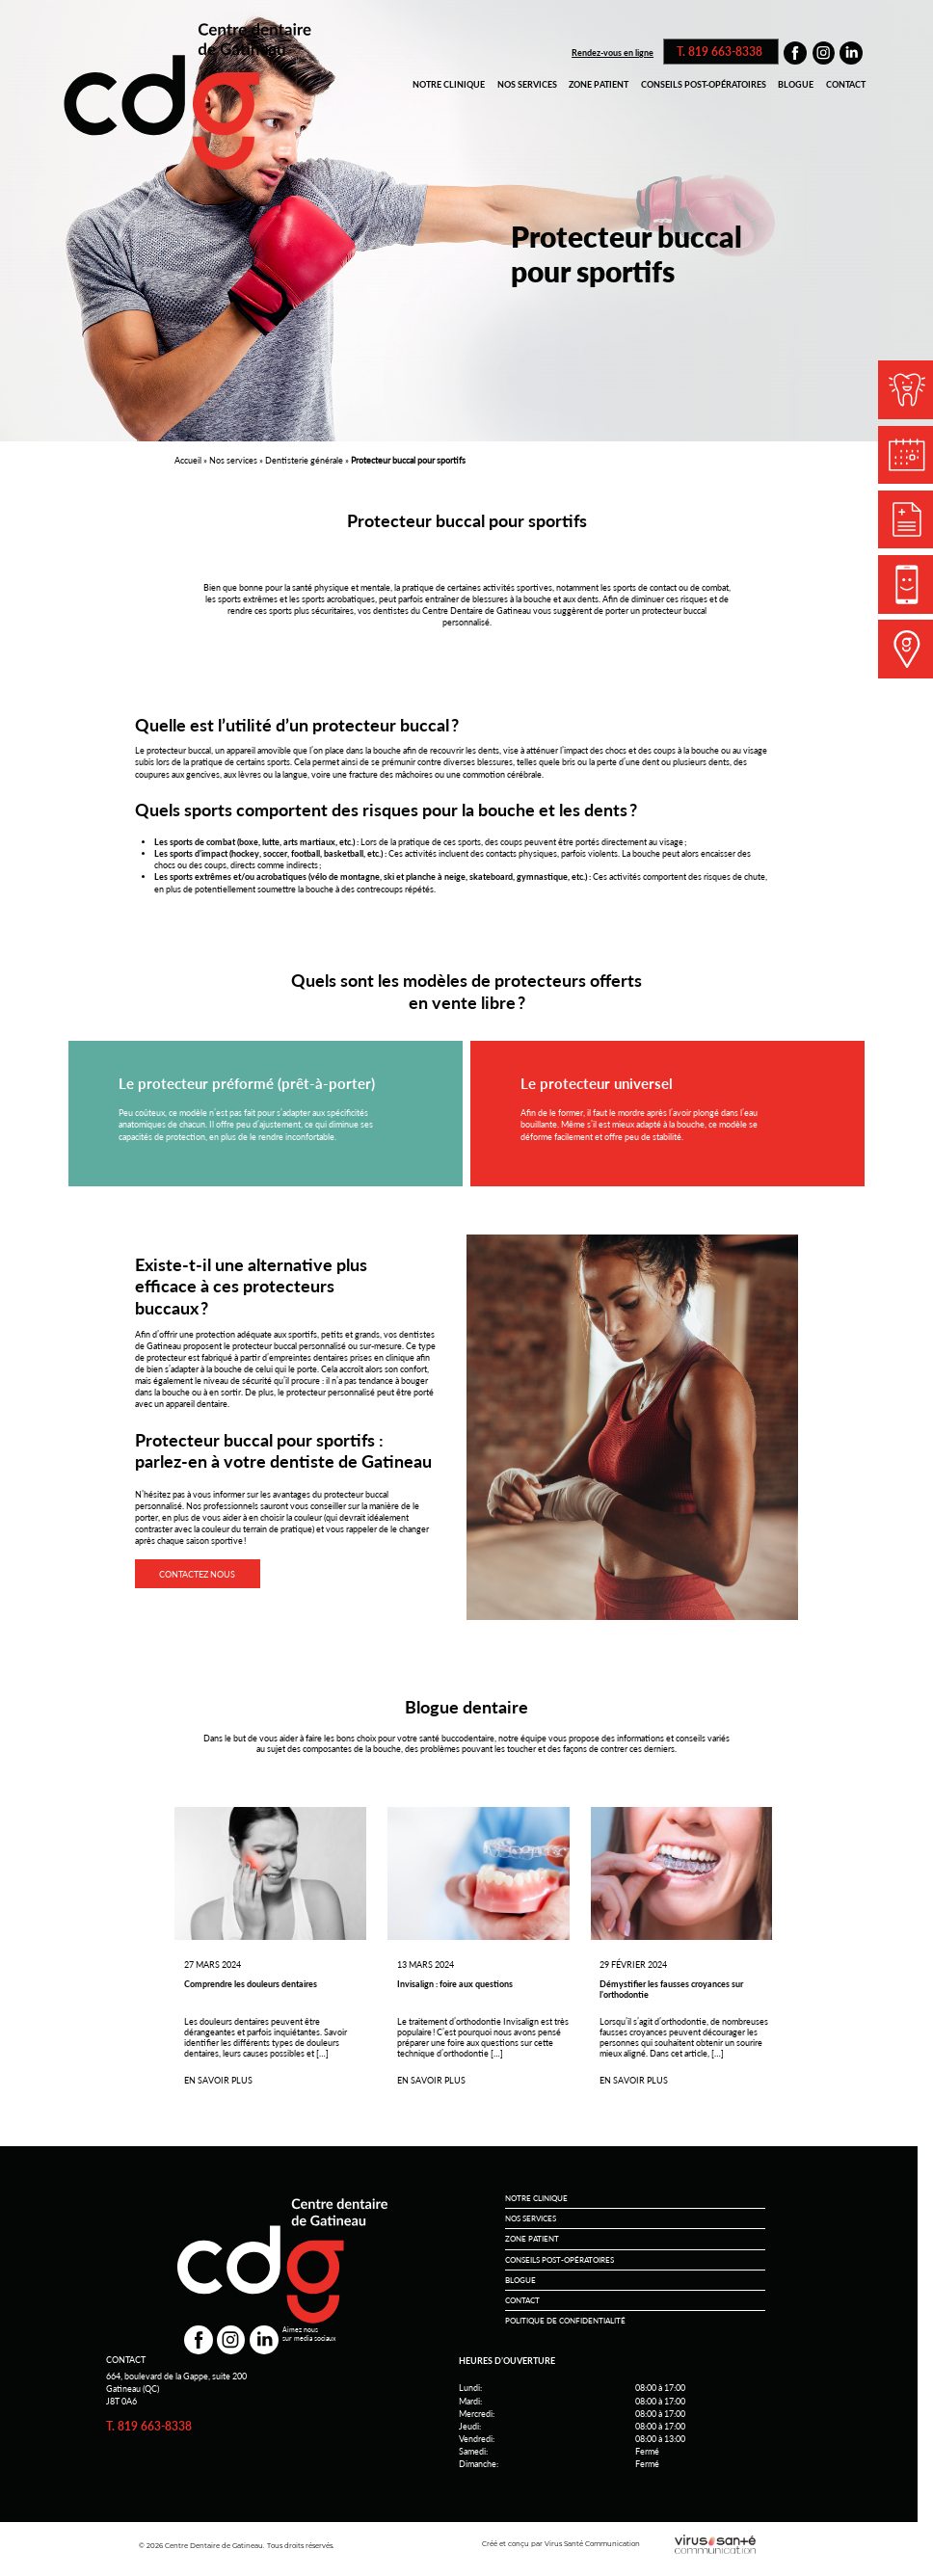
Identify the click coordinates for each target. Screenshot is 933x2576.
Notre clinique (449, 84)
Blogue (795, 84)
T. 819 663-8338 (721, 51)
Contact (846, 84)
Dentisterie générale (304, 460)
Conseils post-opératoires (703, 84)
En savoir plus (218, 2080)
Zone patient (598, 84)
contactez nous (197, 1573)
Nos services (527, 84)
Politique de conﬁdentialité (565, 2320)
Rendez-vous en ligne (612, 52)
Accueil (187, 460)
